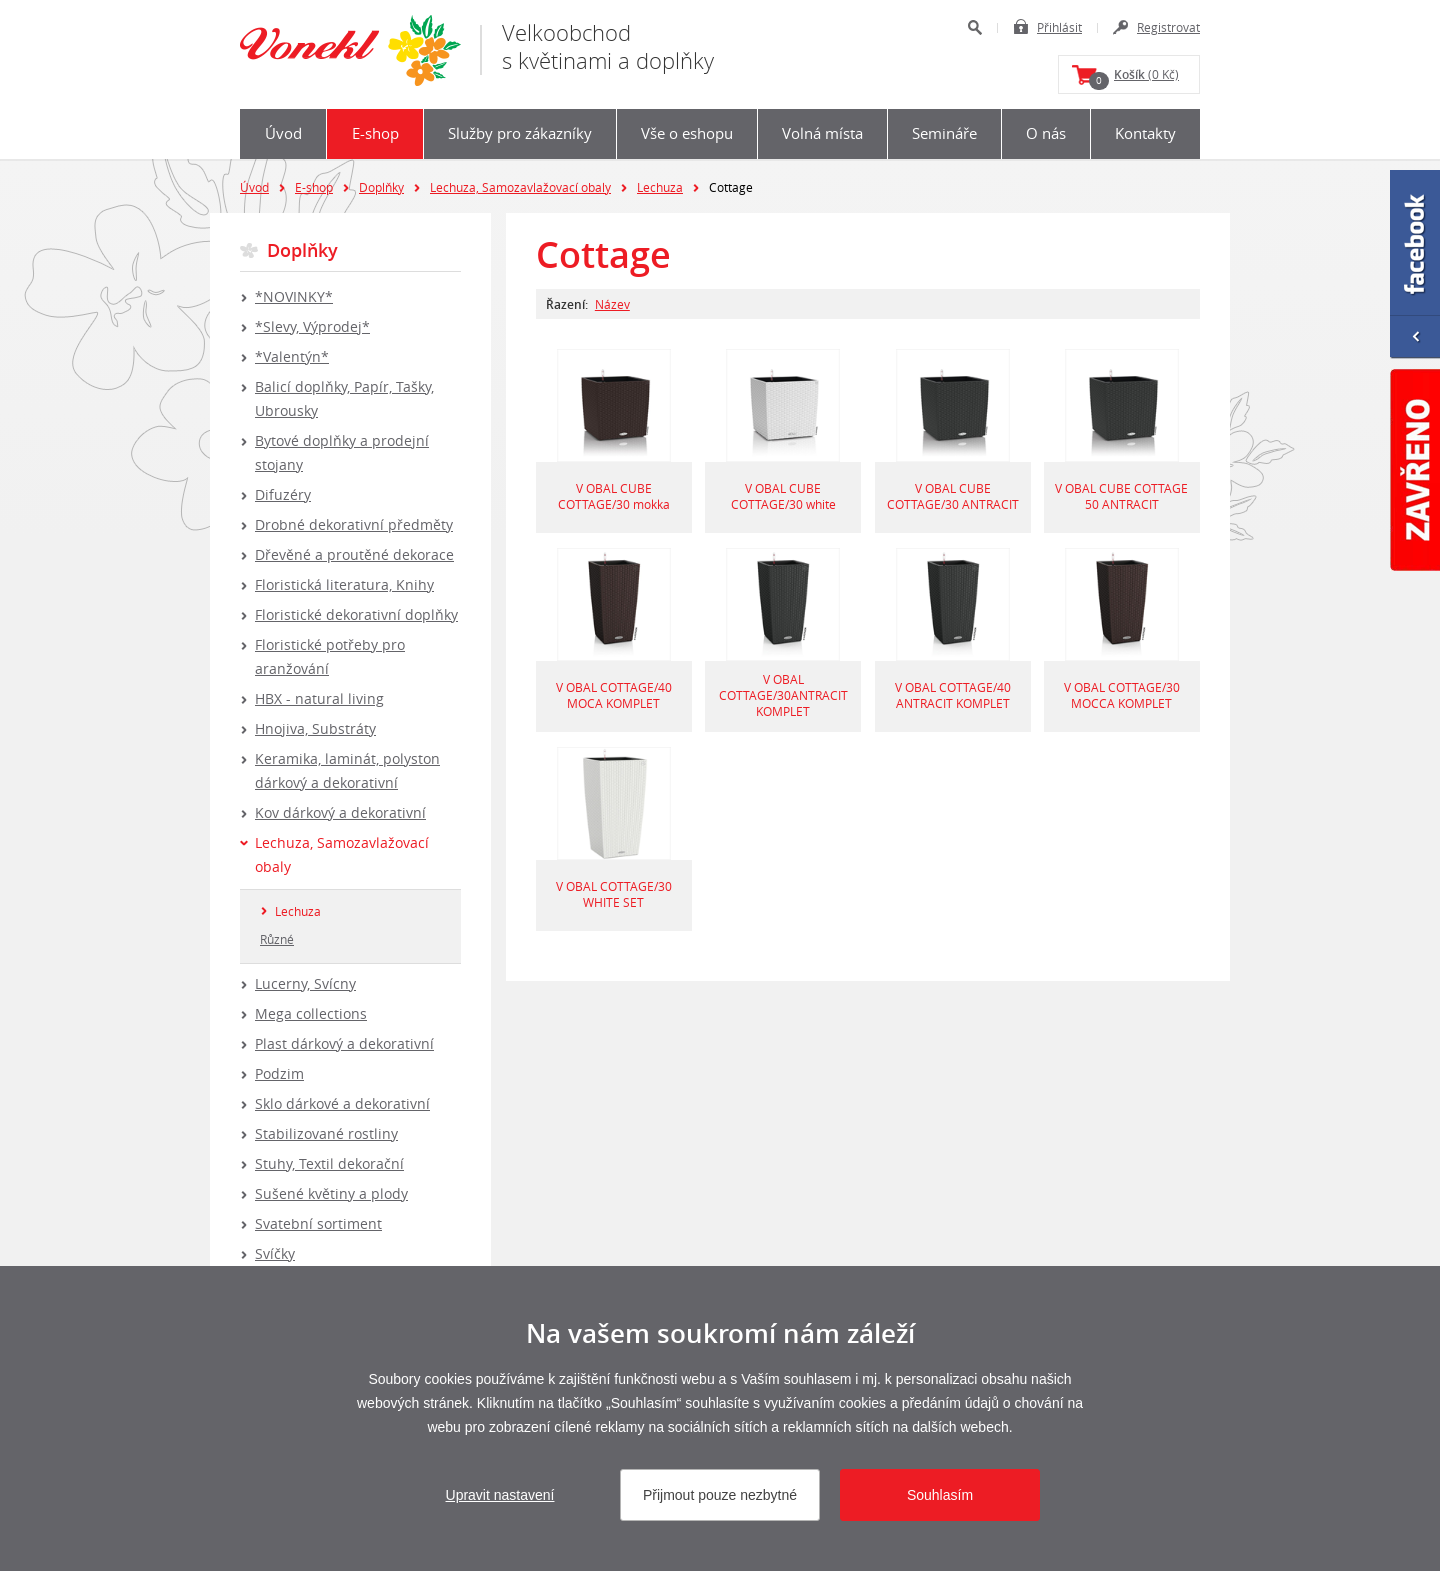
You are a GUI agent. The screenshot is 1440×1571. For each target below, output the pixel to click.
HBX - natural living (319, 698)
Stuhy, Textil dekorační (329, 1163)
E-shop (375, 133)
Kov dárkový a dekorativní (340, 812)
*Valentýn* (292, 356)
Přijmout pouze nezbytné (720, 1495)
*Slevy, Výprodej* (312, 326)
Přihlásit (1059, 27)
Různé (277, 939)
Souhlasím (940, 1495)
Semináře (944, 133)
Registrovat (1168, 27)
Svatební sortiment (318, 1223)
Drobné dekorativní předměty (354, 524)
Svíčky (275, 1253)
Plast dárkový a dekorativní (344, 1043)
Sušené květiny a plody (331, 1193)
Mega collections (311, 1013)
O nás (1046, 133)
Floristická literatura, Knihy (344, 584)
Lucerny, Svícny (305, 983)
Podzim (279, 1073)
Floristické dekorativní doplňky (356, 614)
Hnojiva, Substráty (315, 728)
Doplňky (381, 187)
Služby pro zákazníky (520, 133)
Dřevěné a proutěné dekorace (354, 554)
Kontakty (1145, 133)
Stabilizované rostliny (326, 1133)
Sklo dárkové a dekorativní (342, 1103)
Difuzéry (283, 494)
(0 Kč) (1134, 78)
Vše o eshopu (687, 133)
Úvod (283, 133)
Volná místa (822, 133)
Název (612, 304)
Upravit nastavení (500, 1495)
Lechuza (660, 187)
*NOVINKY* (294, 296)
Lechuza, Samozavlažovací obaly (520, 187)
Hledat (974, 27)
